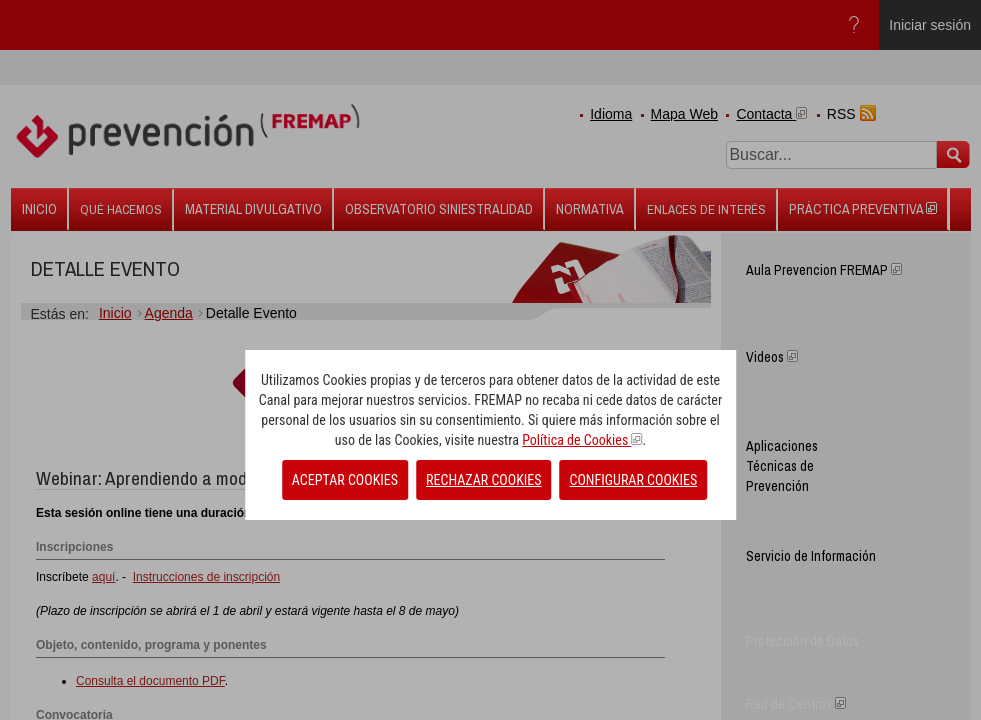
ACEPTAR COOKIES (345, 480)
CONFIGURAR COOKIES (634, 480)
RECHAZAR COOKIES (483, 480)
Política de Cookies (582, 440)
